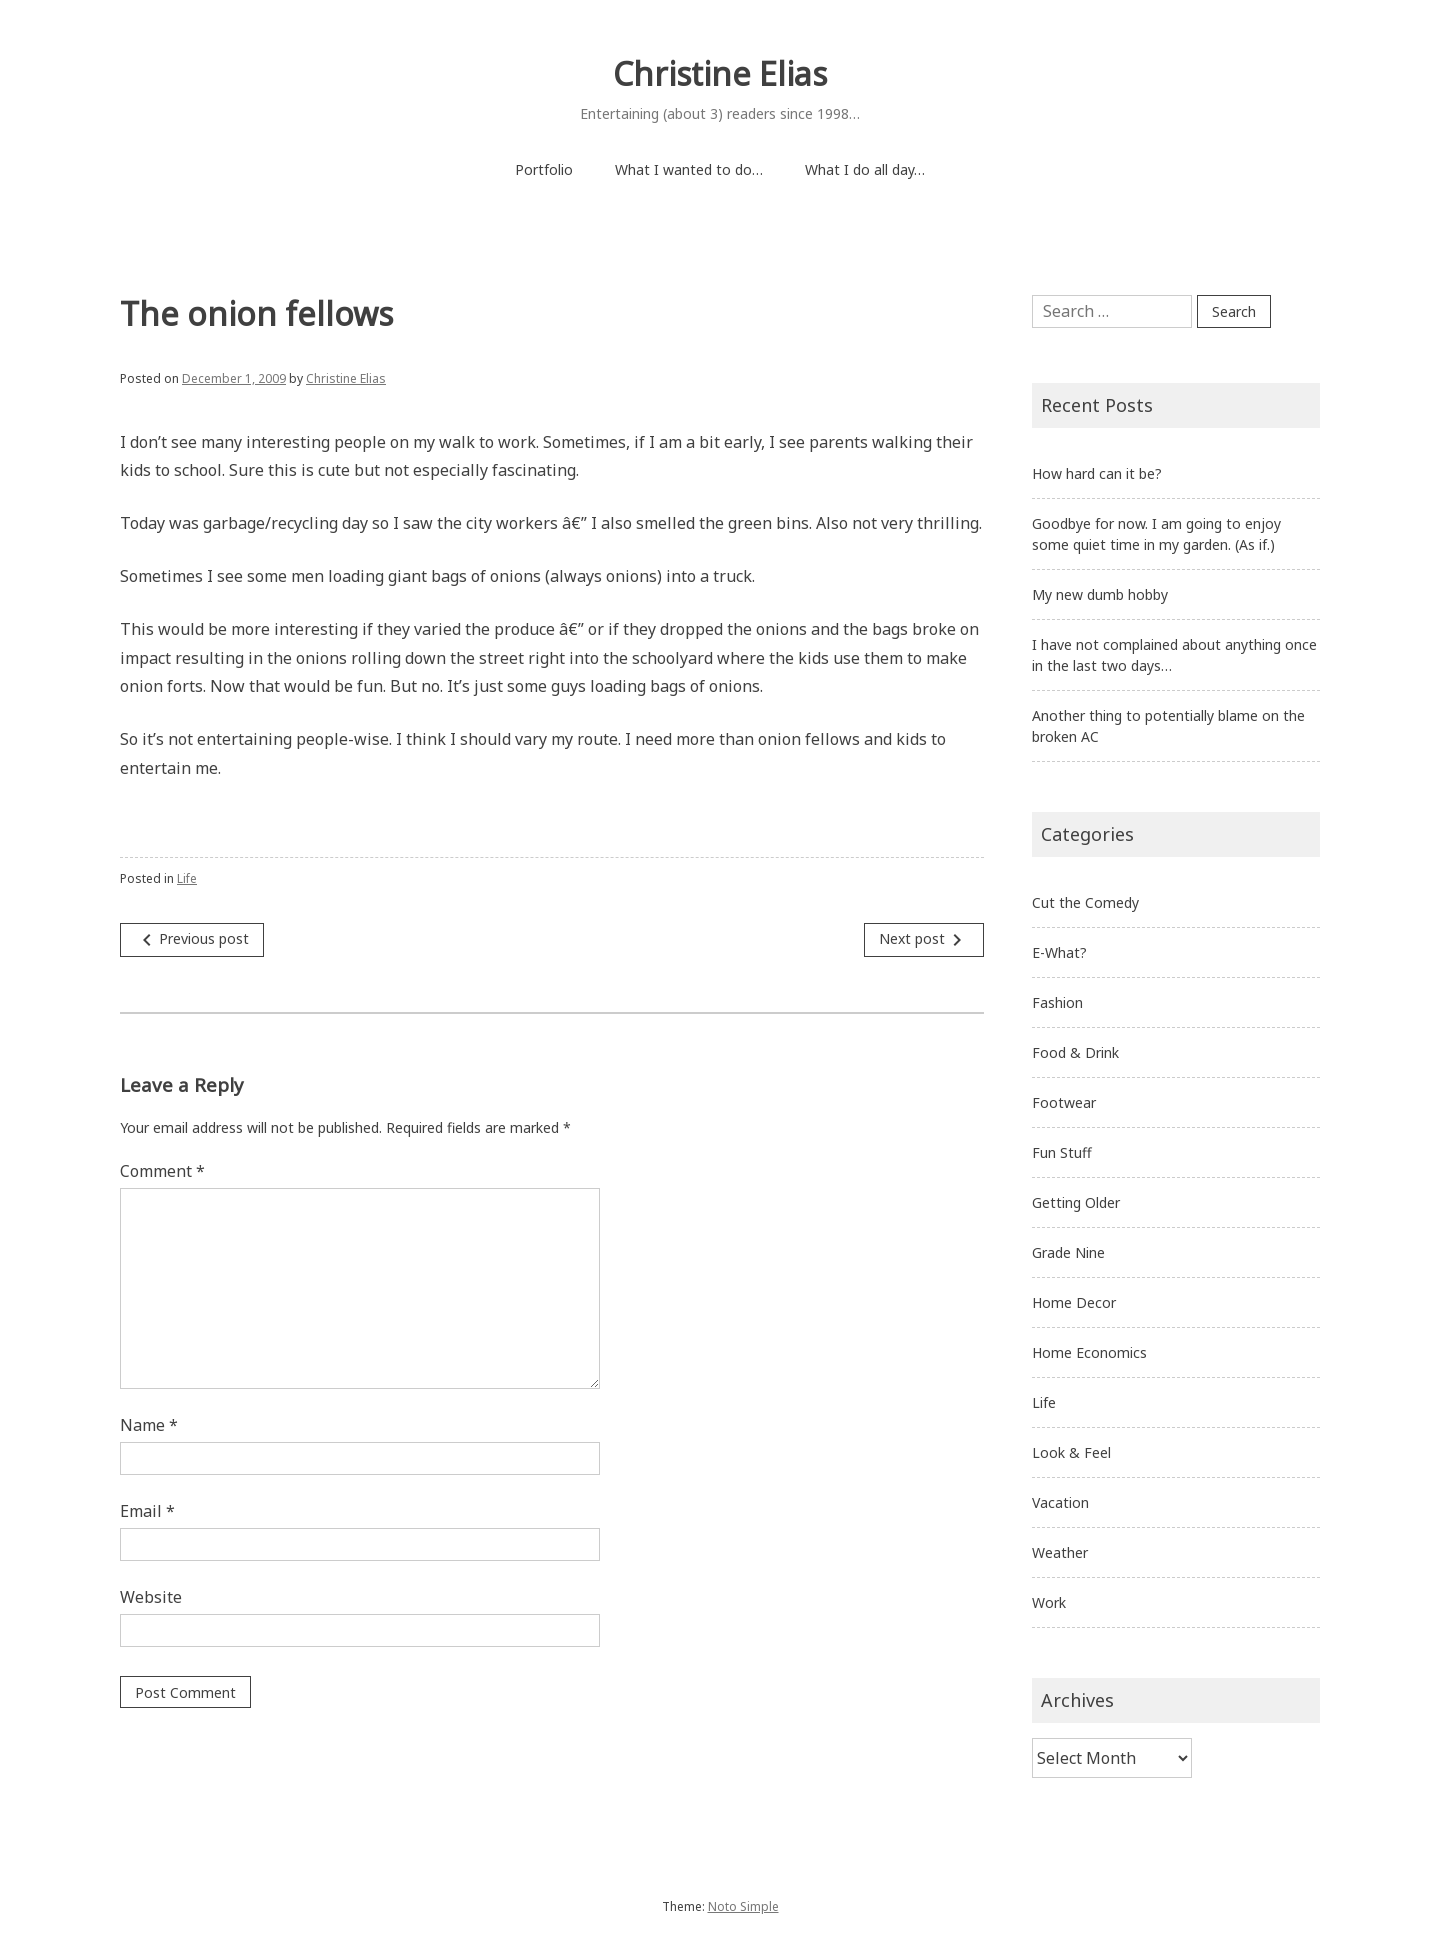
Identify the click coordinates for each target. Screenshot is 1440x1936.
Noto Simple (743, 1906)
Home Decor (1074, 1302)
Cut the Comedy (1085, 902)
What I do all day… (865, 169)
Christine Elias (720, 73)
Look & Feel (1071, 1452)
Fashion (1057, 1002)
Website (151, 1597)
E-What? (1059, 952)
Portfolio (544, 169)
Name (149, 1425)
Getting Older (1076, 1202)
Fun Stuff (1062, 1152)
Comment (162, 1171)
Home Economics (1089, 1352)
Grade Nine (1068, 1252)
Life (187, 878)
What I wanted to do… (689, 169)
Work (1049, 1602)
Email (147, 1511)
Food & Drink (1075, 1052)
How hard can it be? (1097, 473)
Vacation (1060, 1502)
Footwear (1064, 1102)
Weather (1060, 1552)
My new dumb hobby (1100, 594)
